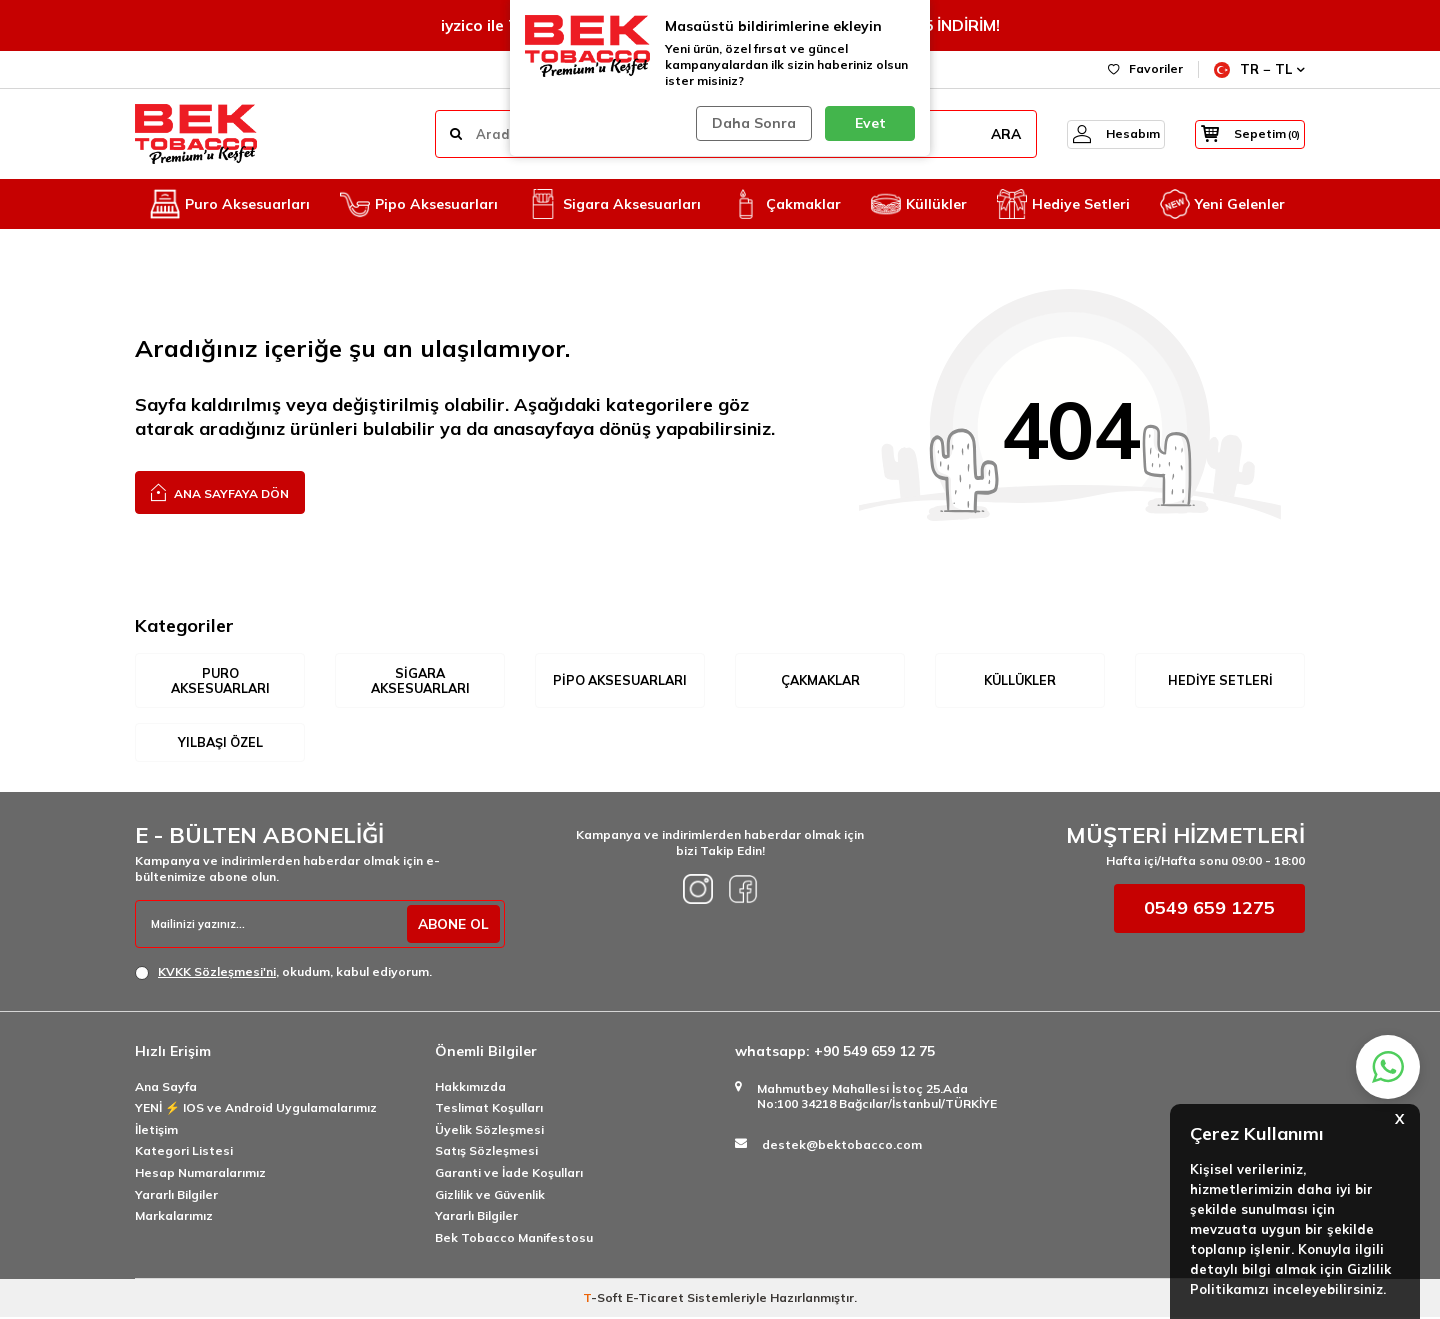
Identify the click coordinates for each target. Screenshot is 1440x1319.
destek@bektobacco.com (842, 1146)
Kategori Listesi (184, 1152)
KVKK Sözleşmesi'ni (217, 973)
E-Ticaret (655, 1299)
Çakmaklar (786, 204)
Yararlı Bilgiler (176, 1195)
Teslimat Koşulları (489, 1109)
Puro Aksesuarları (230, 204)
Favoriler (1145, 68)
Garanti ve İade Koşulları (509, 1174)
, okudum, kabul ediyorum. (283, 974)
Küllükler (919, 204)
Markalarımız (174, 1217)
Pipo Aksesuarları (419, 204)
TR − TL (1259, 69)
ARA (983, 134)
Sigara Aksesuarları (614, 204)
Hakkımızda (470, 1087)
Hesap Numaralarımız (200, 1174)
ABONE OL (451, 926)
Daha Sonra (752, 123)
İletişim (156, 1131)
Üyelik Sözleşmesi (489, 1131)
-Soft (604, 1299)
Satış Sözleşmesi (486, 1152)
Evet (870, 123)
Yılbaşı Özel (220, 743)
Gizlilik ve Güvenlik (490, 1195)
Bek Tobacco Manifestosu (514, 1238)
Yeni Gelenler (1222, 204)
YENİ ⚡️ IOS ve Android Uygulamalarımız (256, 1109)
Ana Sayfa (166, 1087)
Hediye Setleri (1063, 204)
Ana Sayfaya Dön (220, 491)
